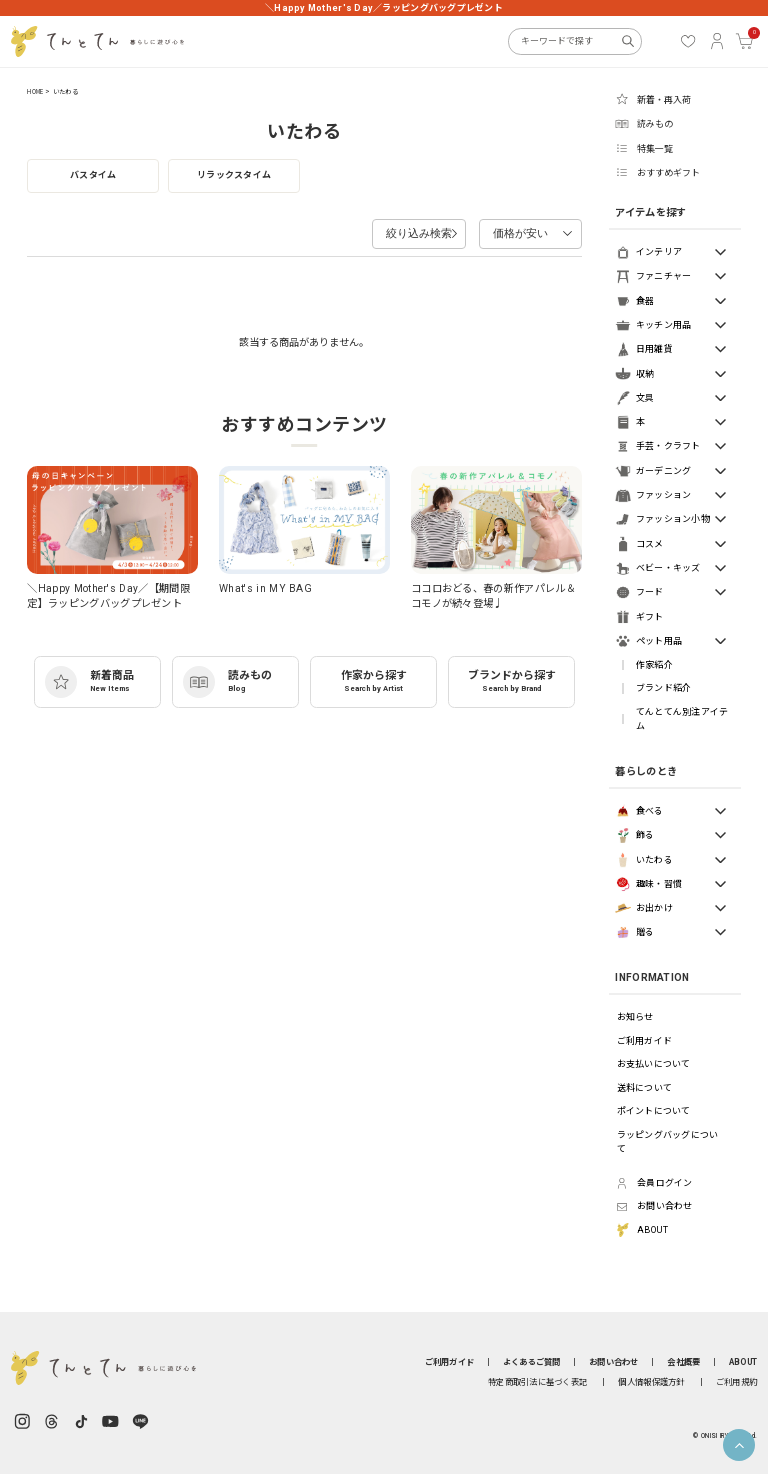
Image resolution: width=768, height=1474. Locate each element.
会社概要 (683, 1362)
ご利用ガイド (645, 1041)
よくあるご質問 (532, 1362)
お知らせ (635, 1017)
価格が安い (510, 229)
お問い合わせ (614, 1362)
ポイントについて (654, 1111)
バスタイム (93, 175)
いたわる (65, 92)
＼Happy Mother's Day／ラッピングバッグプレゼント (384, 8)
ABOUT (743, 1362)
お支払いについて (654, 1064)
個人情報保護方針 (651, 1382)
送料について (645, 1088)
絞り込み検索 (399, 229)
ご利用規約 (736, 1382)
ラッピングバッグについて (668, 1142)
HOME (35, 92)
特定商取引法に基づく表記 (537, 1382)
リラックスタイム (234, 175)
